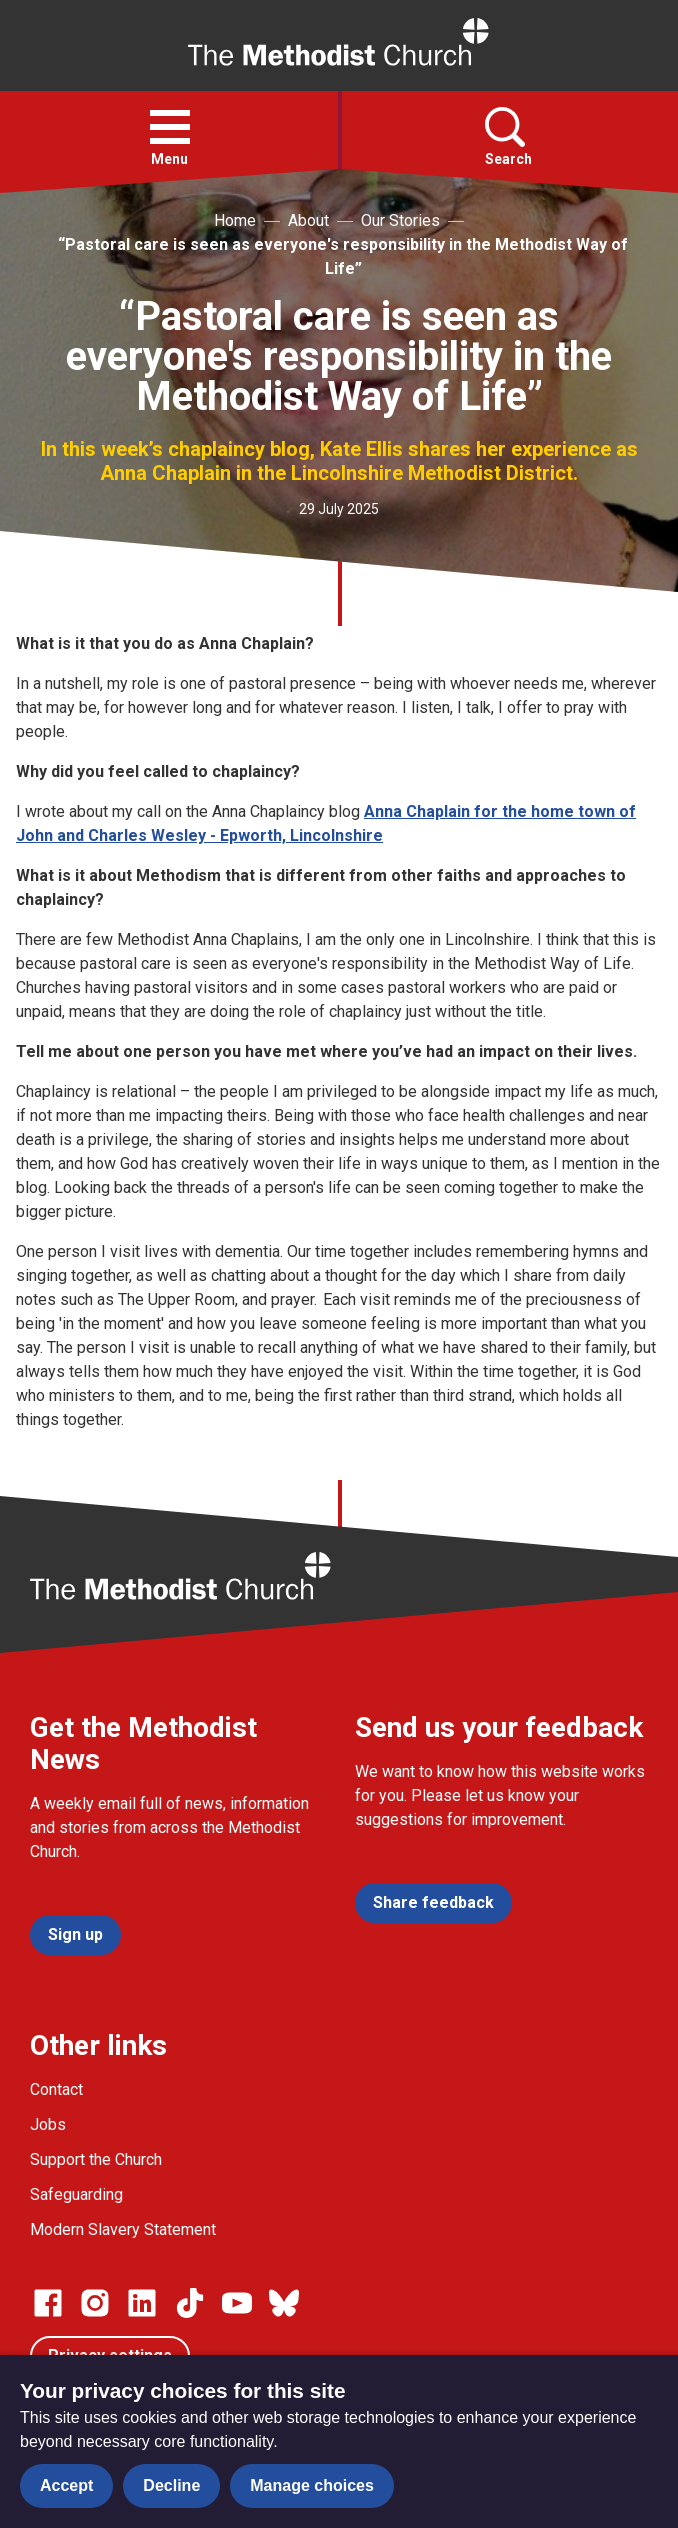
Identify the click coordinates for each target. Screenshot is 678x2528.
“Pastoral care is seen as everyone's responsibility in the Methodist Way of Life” (343, 256)
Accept (66, 2485)
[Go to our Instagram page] (95, 2303)
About (308, 220)
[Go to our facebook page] (48, 2303)
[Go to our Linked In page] (142, 2303)
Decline (171, 2485)
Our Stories (400, 220)
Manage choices (312, 2485)
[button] (170, 127)
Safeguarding (76, 2194)
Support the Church (96, 2159)
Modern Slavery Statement (123, 2229)
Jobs (48, 2124)
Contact (56, 2089)
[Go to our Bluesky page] (284, 2303)
